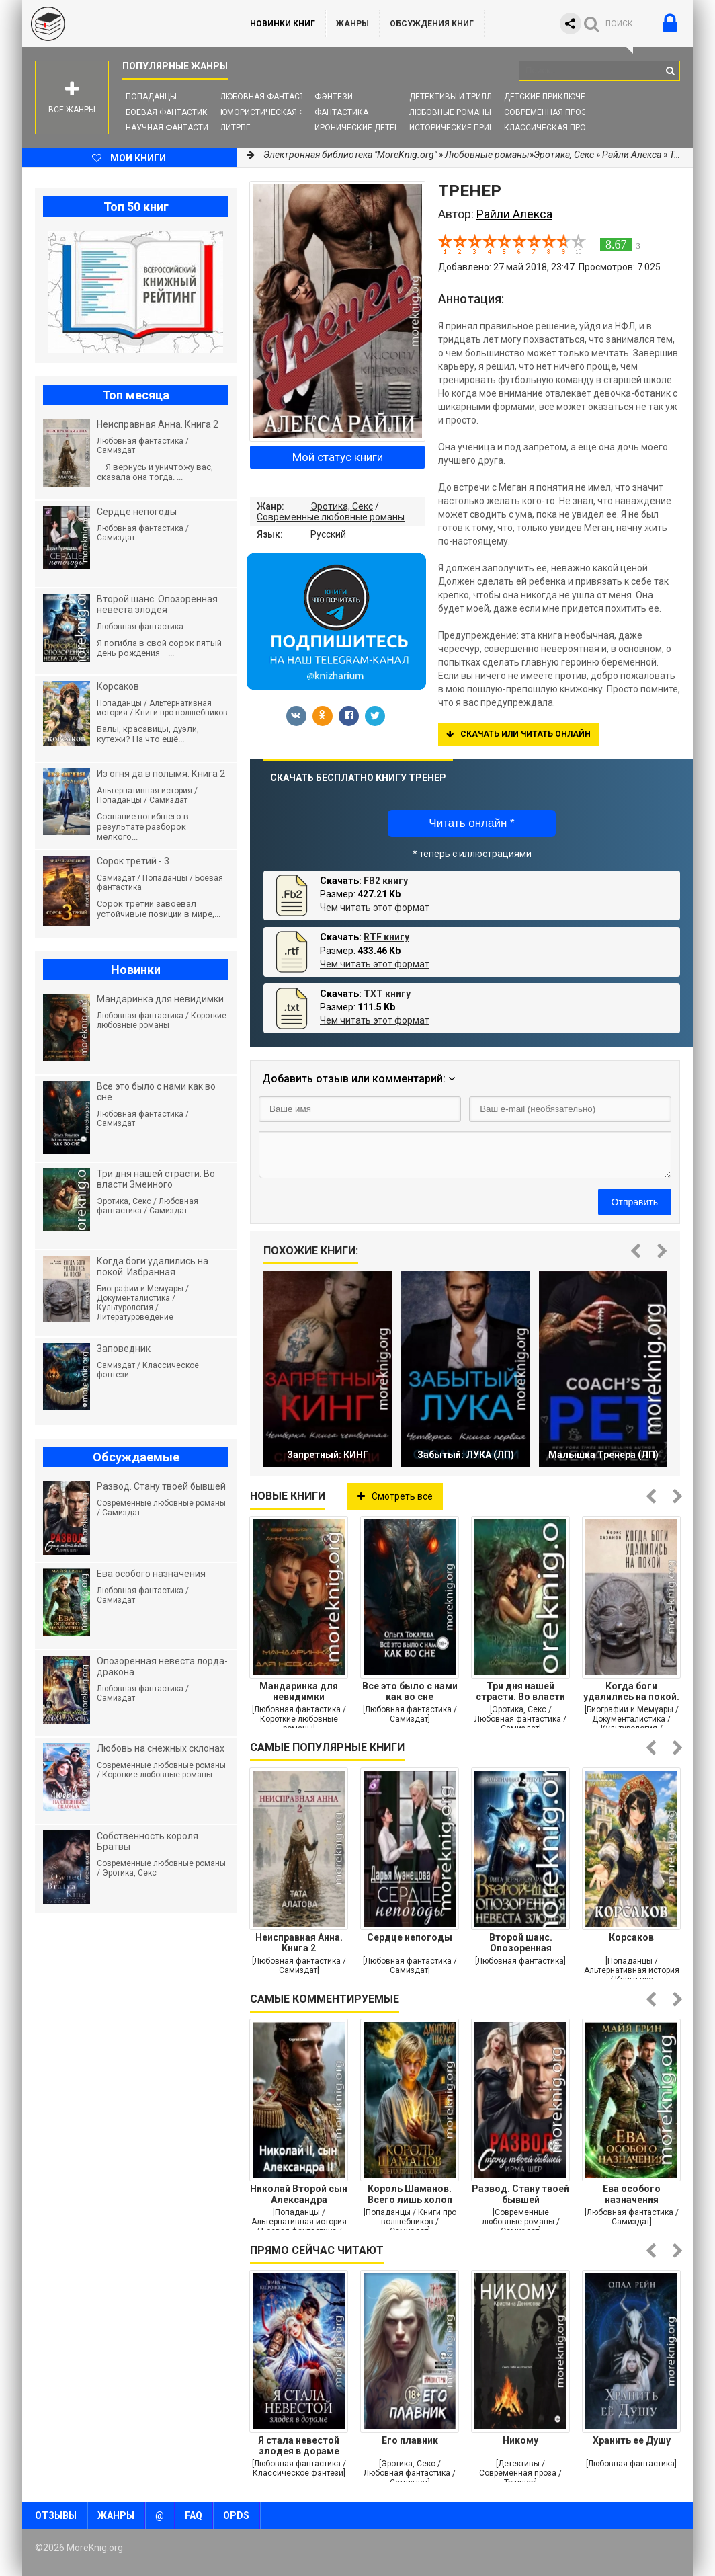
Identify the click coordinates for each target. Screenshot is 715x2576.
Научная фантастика (172, 127)
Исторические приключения (471, 127)
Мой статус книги (337, 457)
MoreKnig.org (122, 23)
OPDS (236, 2515)
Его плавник (410, 2440)
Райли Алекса (631, 154)
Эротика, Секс (341, 506)
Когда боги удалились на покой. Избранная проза (631, 1691)
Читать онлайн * (471, 823)
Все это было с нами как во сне (410, 1691)
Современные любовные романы (331, 517)
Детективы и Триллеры (458, 97)
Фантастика (341, 112)
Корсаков (631, 1937)
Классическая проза (550, 127)
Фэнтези (333, 97)
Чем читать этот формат (374, 907)
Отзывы (56, 2515)
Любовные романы (450, 112)
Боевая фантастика (169, 112)
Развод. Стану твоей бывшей (520, 2194)
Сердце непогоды (409, 1937)
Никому (520, 2440)
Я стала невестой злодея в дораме (298, 2445)
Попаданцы (151, 97)
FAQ (193, 2515)
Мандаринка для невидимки (298, 1691)
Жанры (352, 23)
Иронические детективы (368, 127)
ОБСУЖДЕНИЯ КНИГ (432, 23)
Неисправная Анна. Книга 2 (299, 1943)
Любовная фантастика (270, 97)
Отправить (635, 1202)
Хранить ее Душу (632, 2440)
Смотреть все (395, 1496)
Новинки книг (282, 23)
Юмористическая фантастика (286, 112)
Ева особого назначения (632, 2194)
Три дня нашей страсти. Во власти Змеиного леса (520, 1691)
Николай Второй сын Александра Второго (298, 2194)
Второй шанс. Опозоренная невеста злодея (520, 1943)
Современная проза (548, 112)
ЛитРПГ (235, 127)
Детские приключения (552, 97)
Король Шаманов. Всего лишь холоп (410, 2194)
